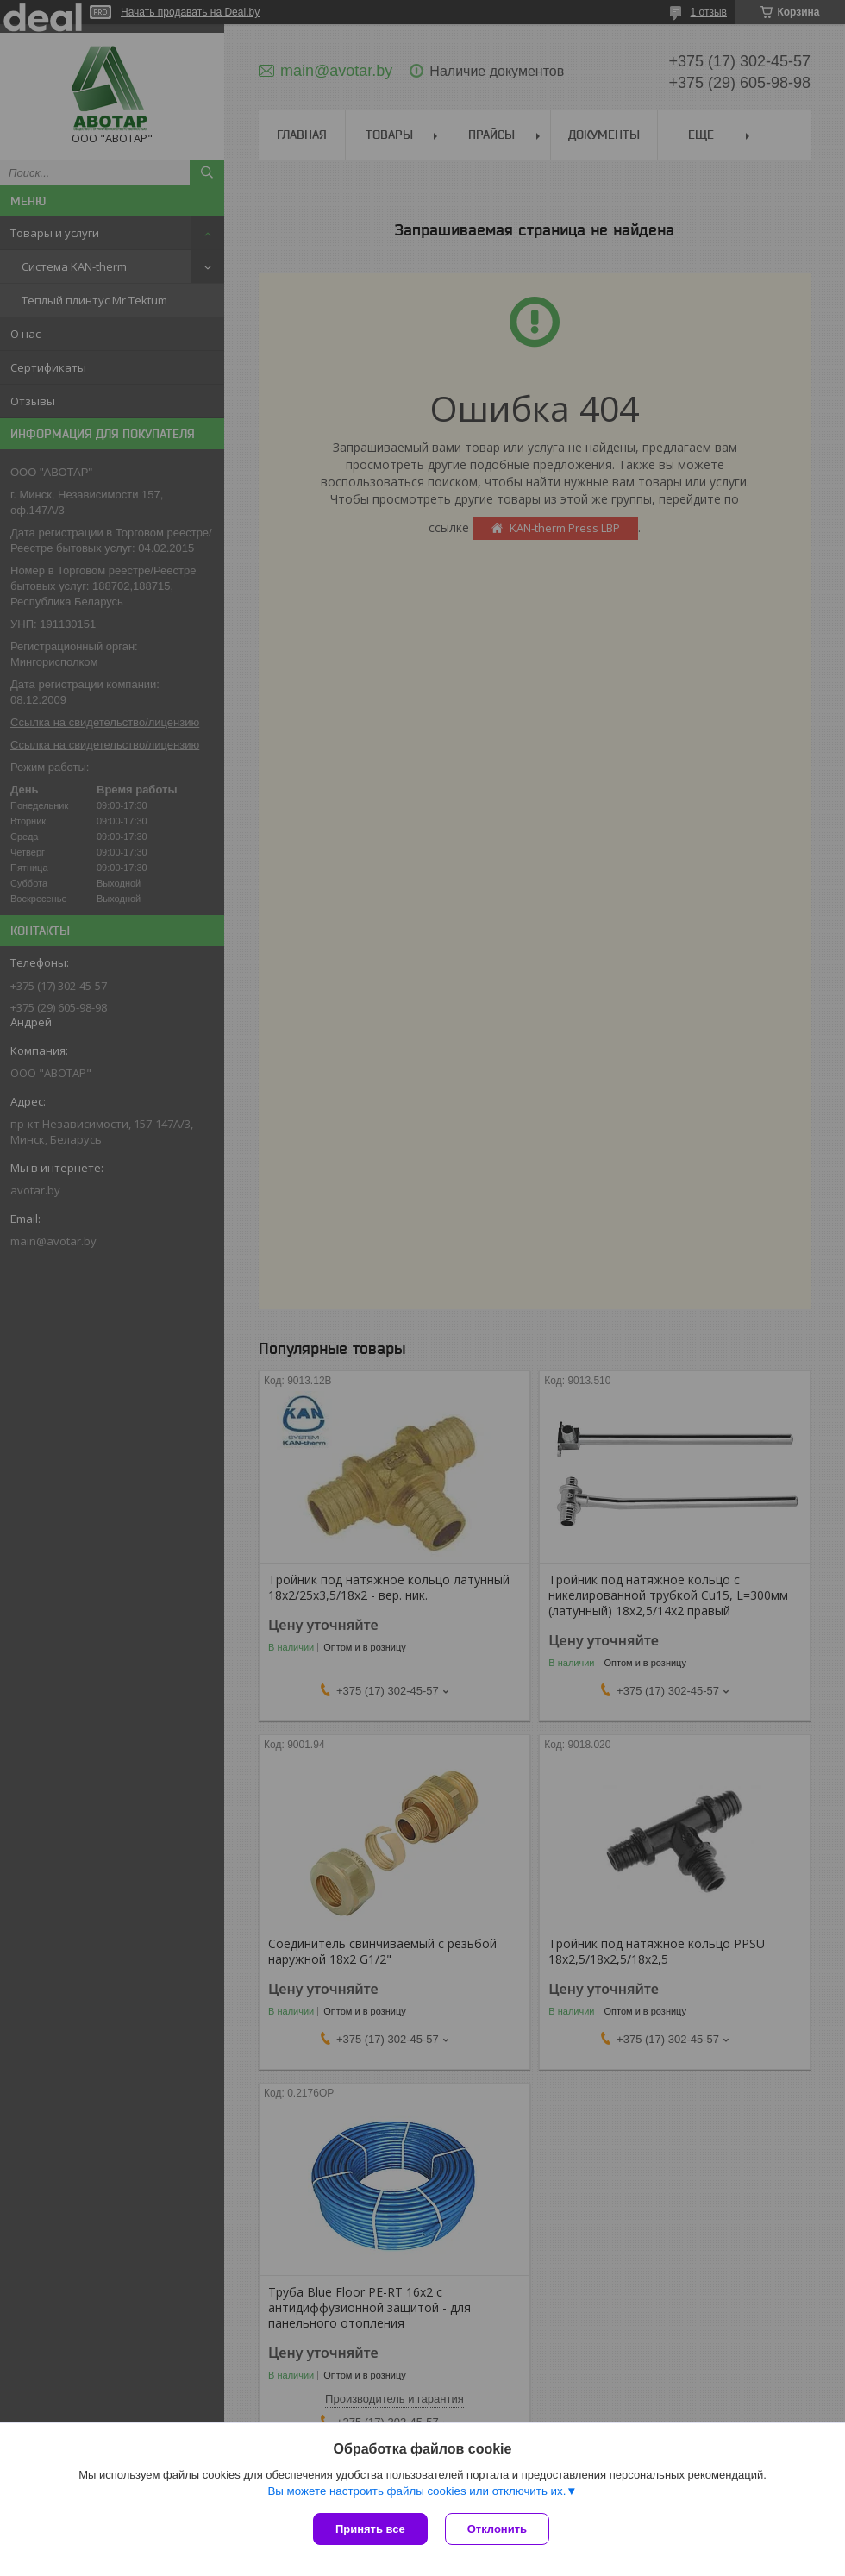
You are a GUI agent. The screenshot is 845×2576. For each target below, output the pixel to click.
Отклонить (497, 2529)
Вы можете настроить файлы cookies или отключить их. (416, 2491)
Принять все (370, 2529)
